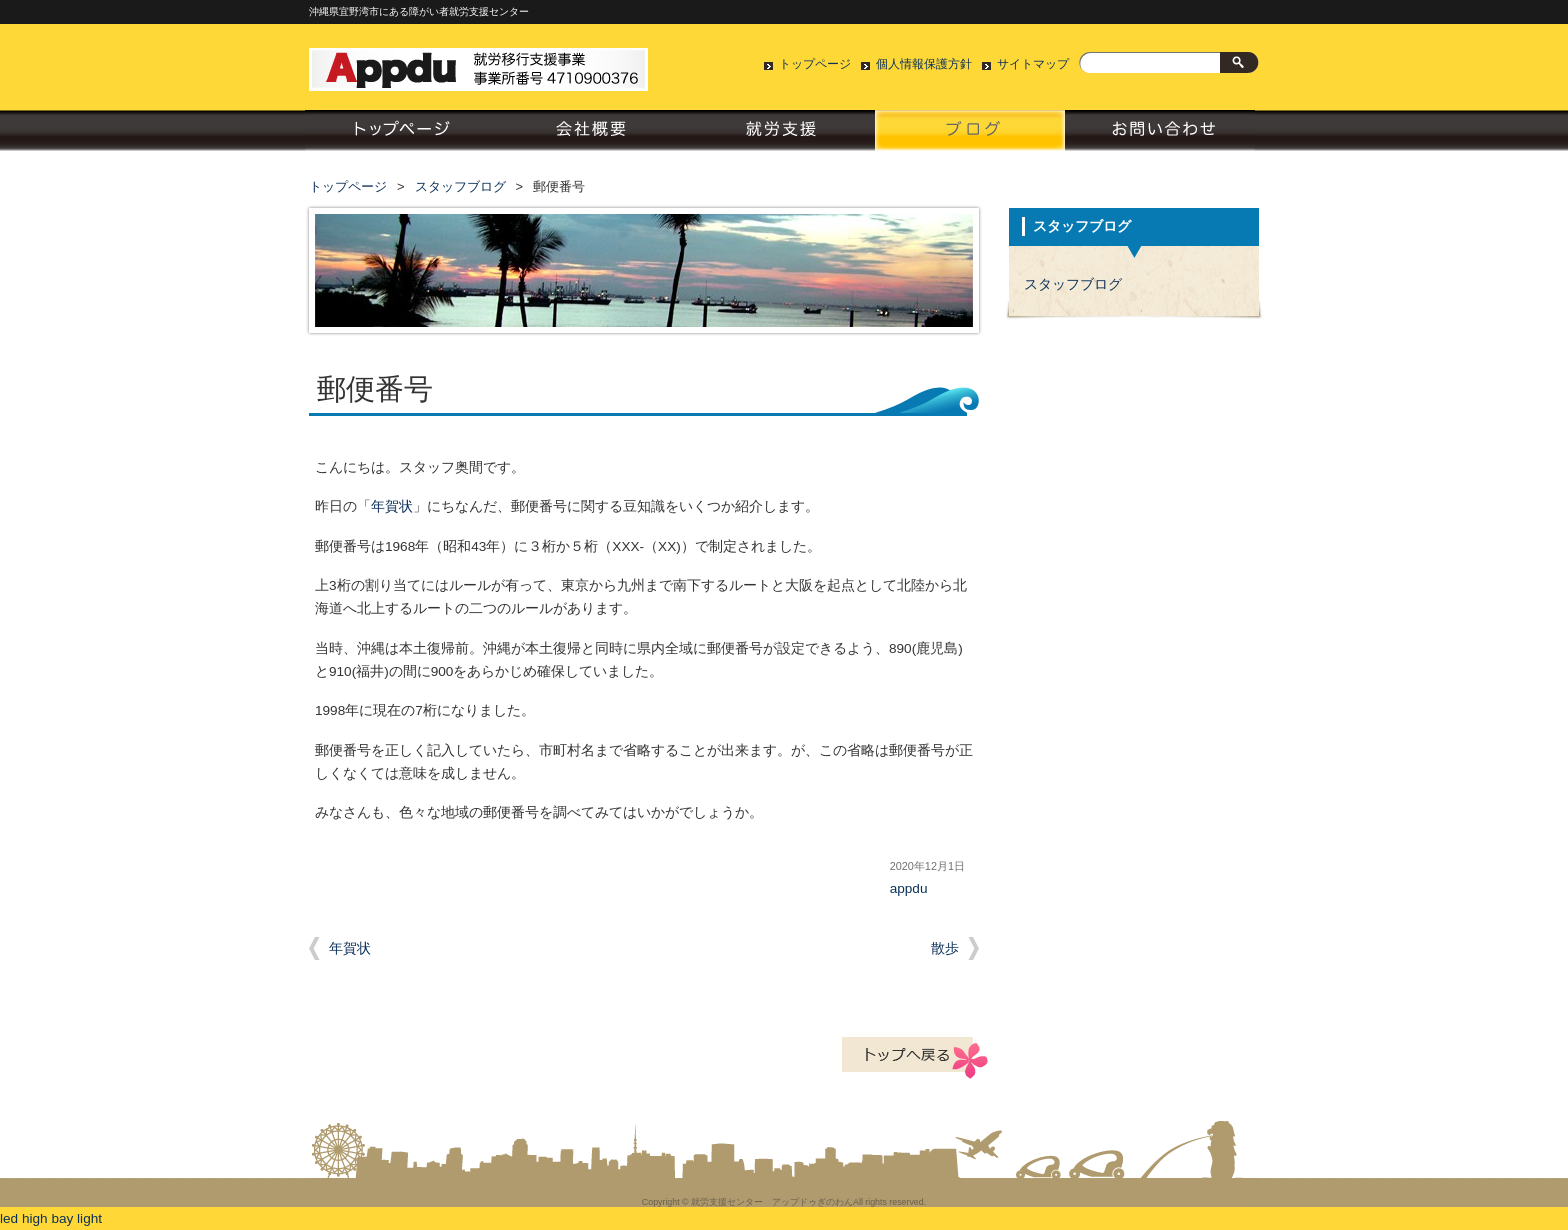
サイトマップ (1033, 64)
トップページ (815, 64)
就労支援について (780, 135)
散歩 (945, 948)
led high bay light (51, 1218)
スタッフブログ (970, 135)
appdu (909, 888)
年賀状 (392, 506)
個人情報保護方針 (924, 64)
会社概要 (590, 135)
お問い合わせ (1160, 135)
